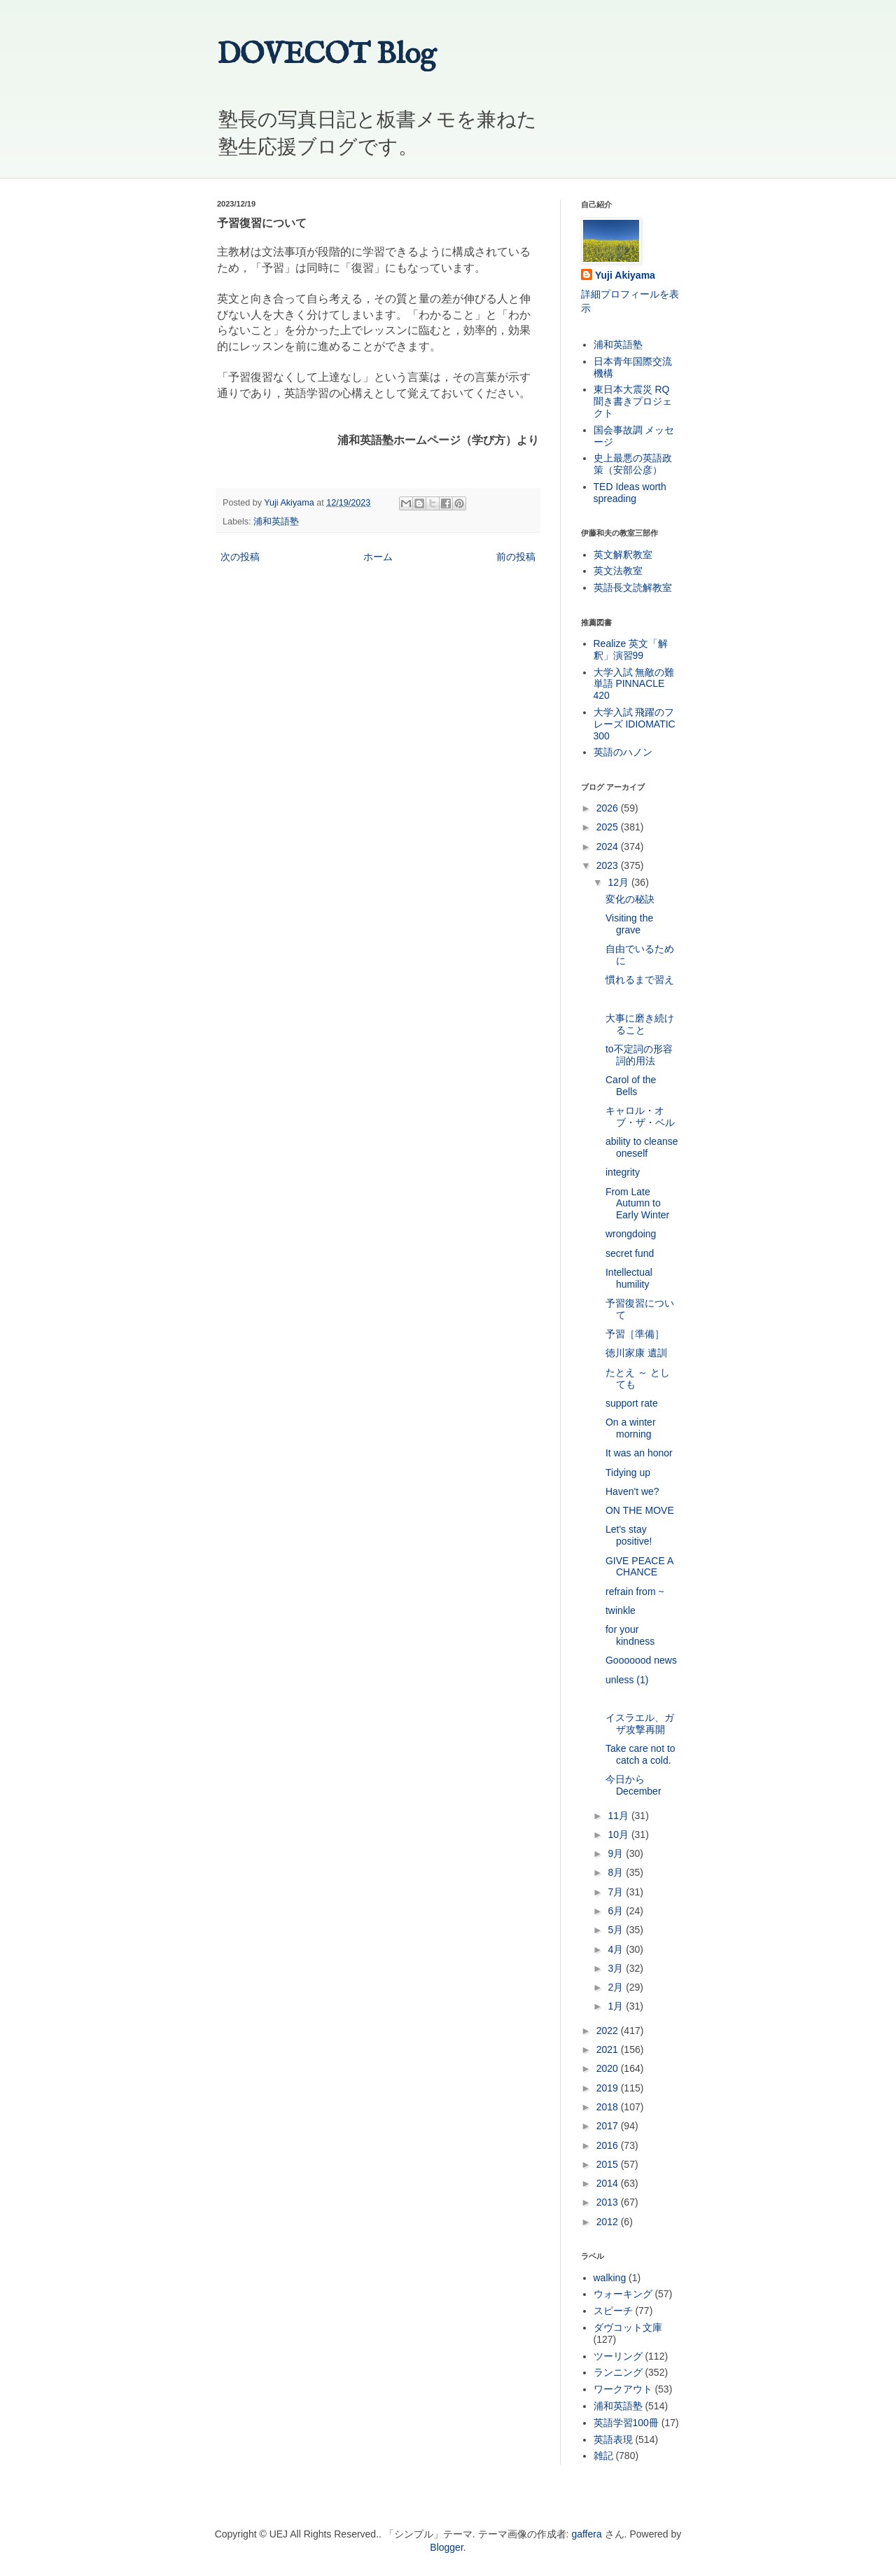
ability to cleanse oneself (642, 1147)
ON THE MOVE (640, 1510)
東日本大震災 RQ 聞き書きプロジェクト (633, 401)
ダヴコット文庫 (628, 2327)
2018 (608, 2106)
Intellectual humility (629, 1278)
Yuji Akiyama (625, 275)
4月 (617, 1949)
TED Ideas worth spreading (630, 492)
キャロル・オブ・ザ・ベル (640, 1116)
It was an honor (639, 1452)
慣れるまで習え (640, 979)
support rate (632, 1403)
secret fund (630, 1253)
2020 (608, 2068)
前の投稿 (516, 556)
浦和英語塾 (276, 522)
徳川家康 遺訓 (636, 1352)
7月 (617, 1892)
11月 (619, 1815)
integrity (623, 1172)
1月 (617, 2006)
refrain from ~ (635, 1591)
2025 (608, 827)
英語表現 (613, 2439)
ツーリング (618, 2356)
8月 (617, 1872)
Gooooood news (641, 1660)
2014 (608, 2183)
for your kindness (630, 1635)
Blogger (446, 2547)
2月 (617, 1987)
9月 (617, 1853)
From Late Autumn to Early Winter (637, 1203)
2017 (608, 2125)
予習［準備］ (635, 1333)
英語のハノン (623, 752)
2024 (608, 846)
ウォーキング (623, 2293)
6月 (617, 1910)
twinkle (621, 1610)
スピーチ (613, 2310)
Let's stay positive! (629, 1535)
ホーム (378, 556)
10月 (619, 1834)
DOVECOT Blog (326, 55)
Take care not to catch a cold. (641, 1754)
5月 (617, 1929)
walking (610, 2277)
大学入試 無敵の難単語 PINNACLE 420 (634, 684)
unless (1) (627, 1679)
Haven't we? (632, 1491)
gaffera (586, 2534)
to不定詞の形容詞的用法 (639, 1054)
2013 (608, 2202)
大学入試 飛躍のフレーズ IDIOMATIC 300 (635, 724)
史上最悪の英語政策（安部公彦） (633, 463)
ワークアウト (623, 2389)
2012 (608, 2221)
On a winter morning (631, 1428)
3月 (617, 1968)
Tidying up (628, 1472)
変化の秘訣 (630, 899)
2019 (608, 2088)
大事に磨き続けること (640, 1024)
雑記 (603, 2455)
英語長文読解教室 (633, 587)
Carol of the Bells (631, 1085)
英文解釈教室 (623, 554)
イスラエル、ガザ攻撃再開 (640, 1723)
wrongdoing (631, 1233)
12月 (619, 882)
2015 (608, 2164)
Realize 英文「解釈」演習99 (631, 649)
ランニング (618, 2372)
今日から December (634, 1785)
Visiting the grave (629, 923)
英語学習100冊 (626, 2422)
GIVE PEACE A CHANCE (639, 1566)
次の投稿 (240, 556)
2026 (608, 808)
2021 (608, 2049)
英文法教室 (618, 570)
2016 (608, 2145)
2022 (608, 2030)
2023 (608, 865)
